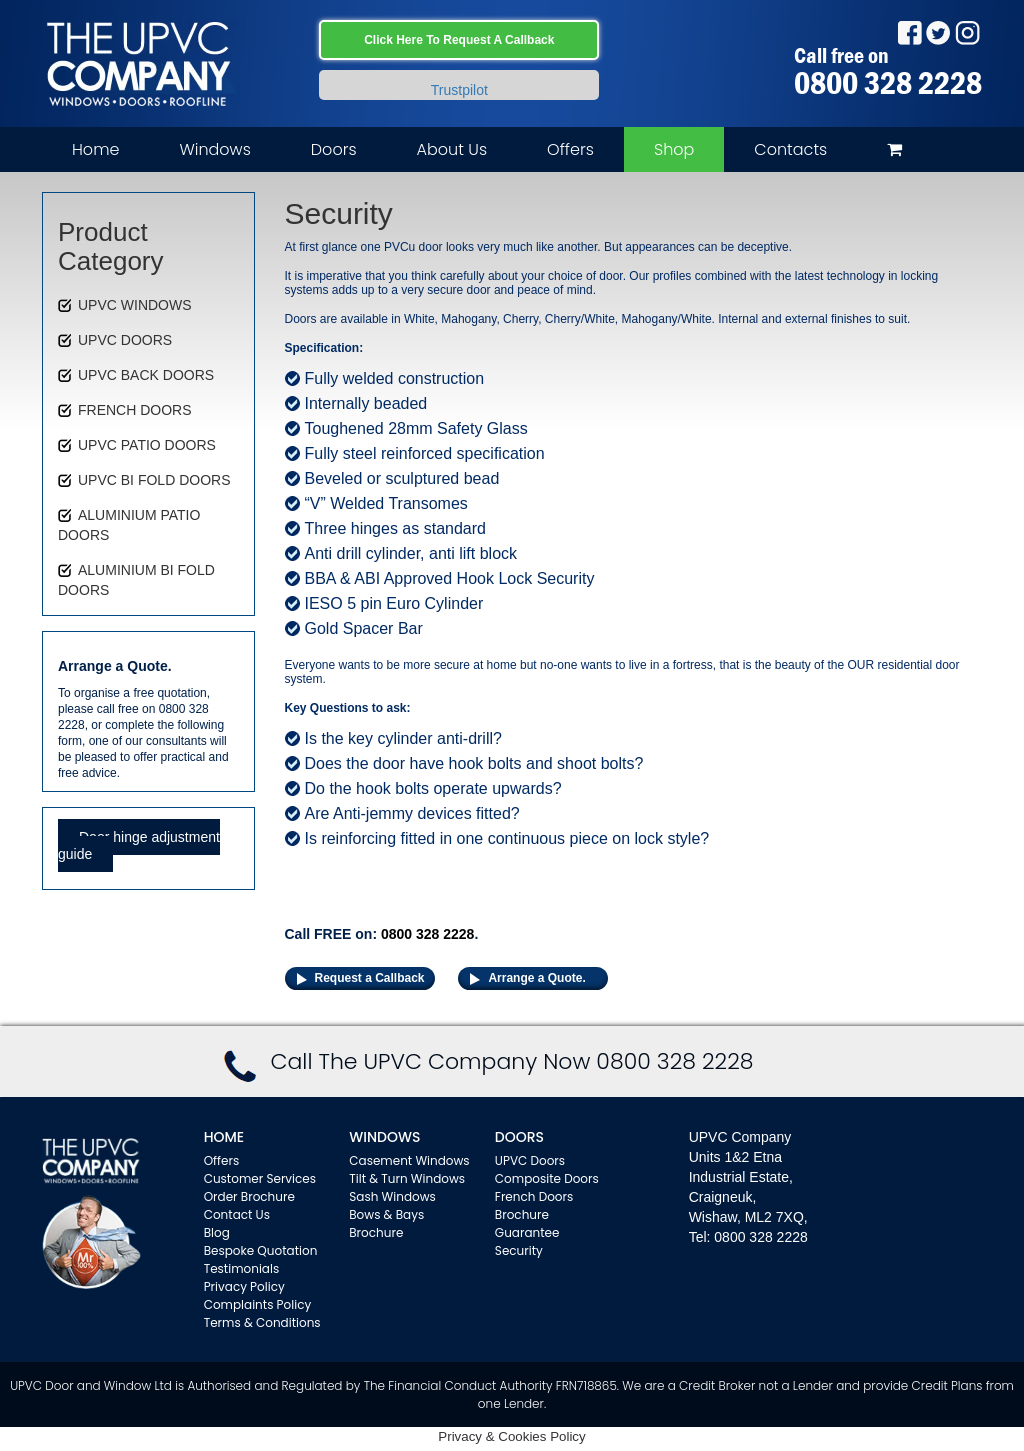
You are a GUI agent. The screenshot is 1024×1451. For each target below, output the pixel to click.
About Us (452, 149)
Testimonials (242, 1268)
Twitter (938, 32)
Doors (334, 149)
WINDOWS (384, 1137)
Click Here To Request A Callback (459, 40)
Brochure (376, 1232)
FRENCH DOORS (135, 410)
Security (519, 1250)
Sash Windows (392, 1196)
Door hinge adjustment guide (139, 845)
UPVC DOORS (125, 340)
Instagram (967, 32)
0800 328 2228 (888, 83)
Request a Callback (370, 978)
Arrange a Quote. (536, 978)
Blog (217, 1232)
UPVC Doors (530, 1160)
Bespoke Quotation (261, 1250)
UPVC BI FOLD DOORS (154, 480)
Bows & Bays (386, 1214)
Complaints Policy (258, 1304)
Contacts (790, 149)
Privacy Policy (244, 1286)
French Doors (534, 1196)
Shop (674, 149)
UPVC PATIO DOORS (147, 445)
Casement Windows (409, 1160)
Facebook (909, 32)
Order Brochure (249, 1196)
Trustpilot (459, 90)
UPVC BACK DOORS (146, 375)
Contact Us (237, 1214)
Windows (214, 149)
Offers (570, 149)
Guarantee (527, 1232)
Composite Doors (547, 1178)
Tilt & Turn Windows (407, 1178)
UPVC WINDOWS (135, 305)
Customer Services (260, 1178)
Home (95, 149)
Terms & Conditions (262, 1322)
